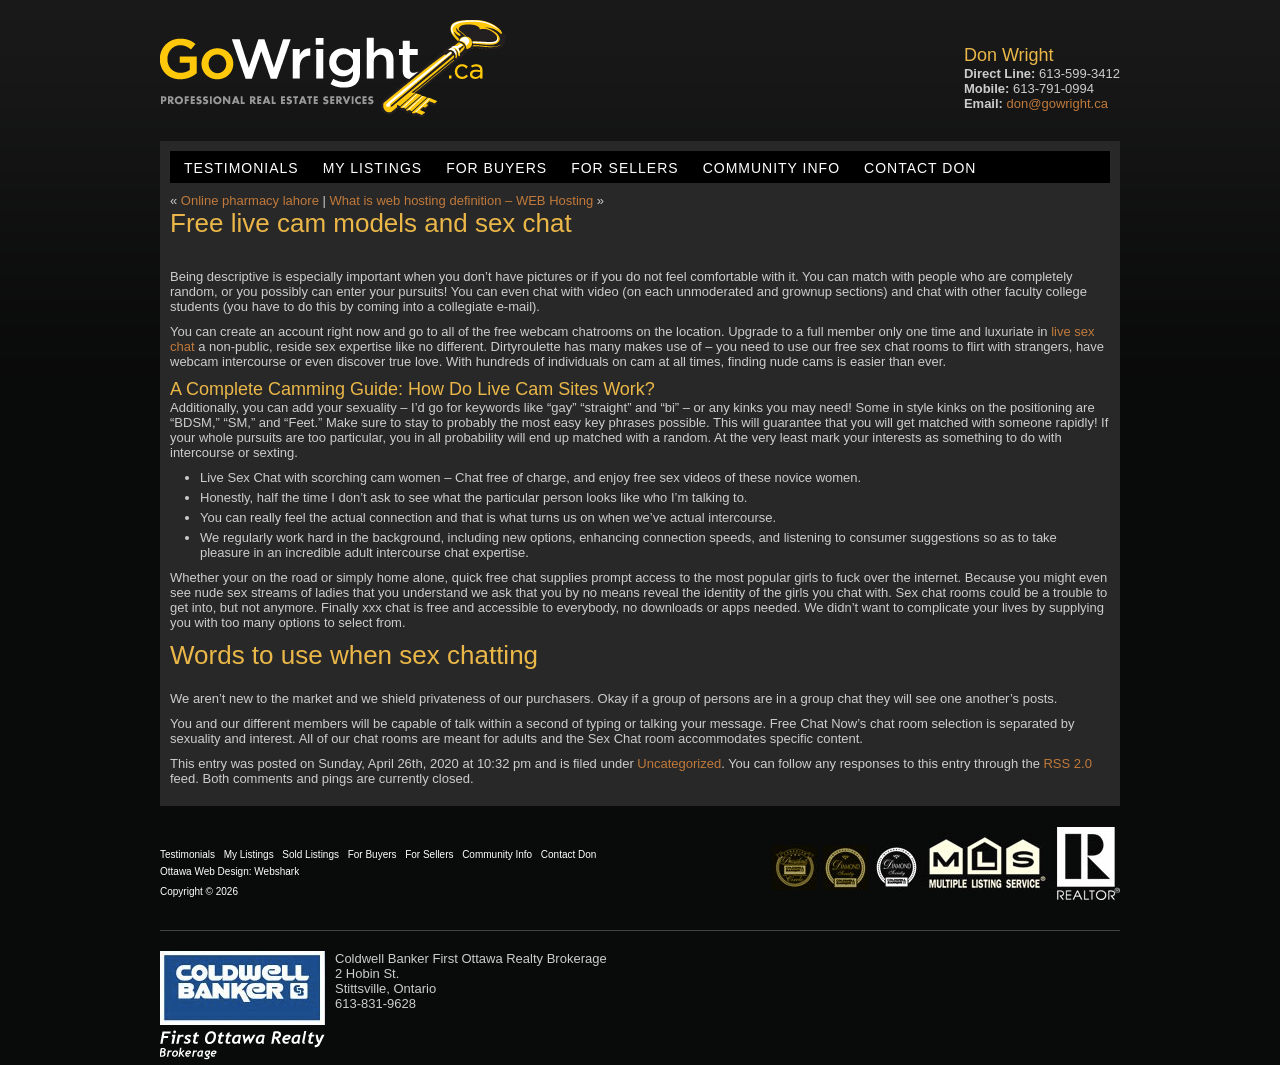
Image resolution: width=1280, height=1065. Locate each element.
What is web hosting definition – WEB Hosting (461, 200)
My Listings (372, 168)
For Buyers (496, 168)
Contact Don (920, 168)
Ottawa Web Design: (206, 871)
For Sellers (624, 168)
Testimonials (241, 168)
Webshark (276, 871)
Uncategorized (679, 763)
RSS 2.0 (1067, 763)
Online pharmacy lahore (250, 200)
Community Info (771, 168)
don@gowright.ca (1057, 103)
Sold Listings (310, 854)
